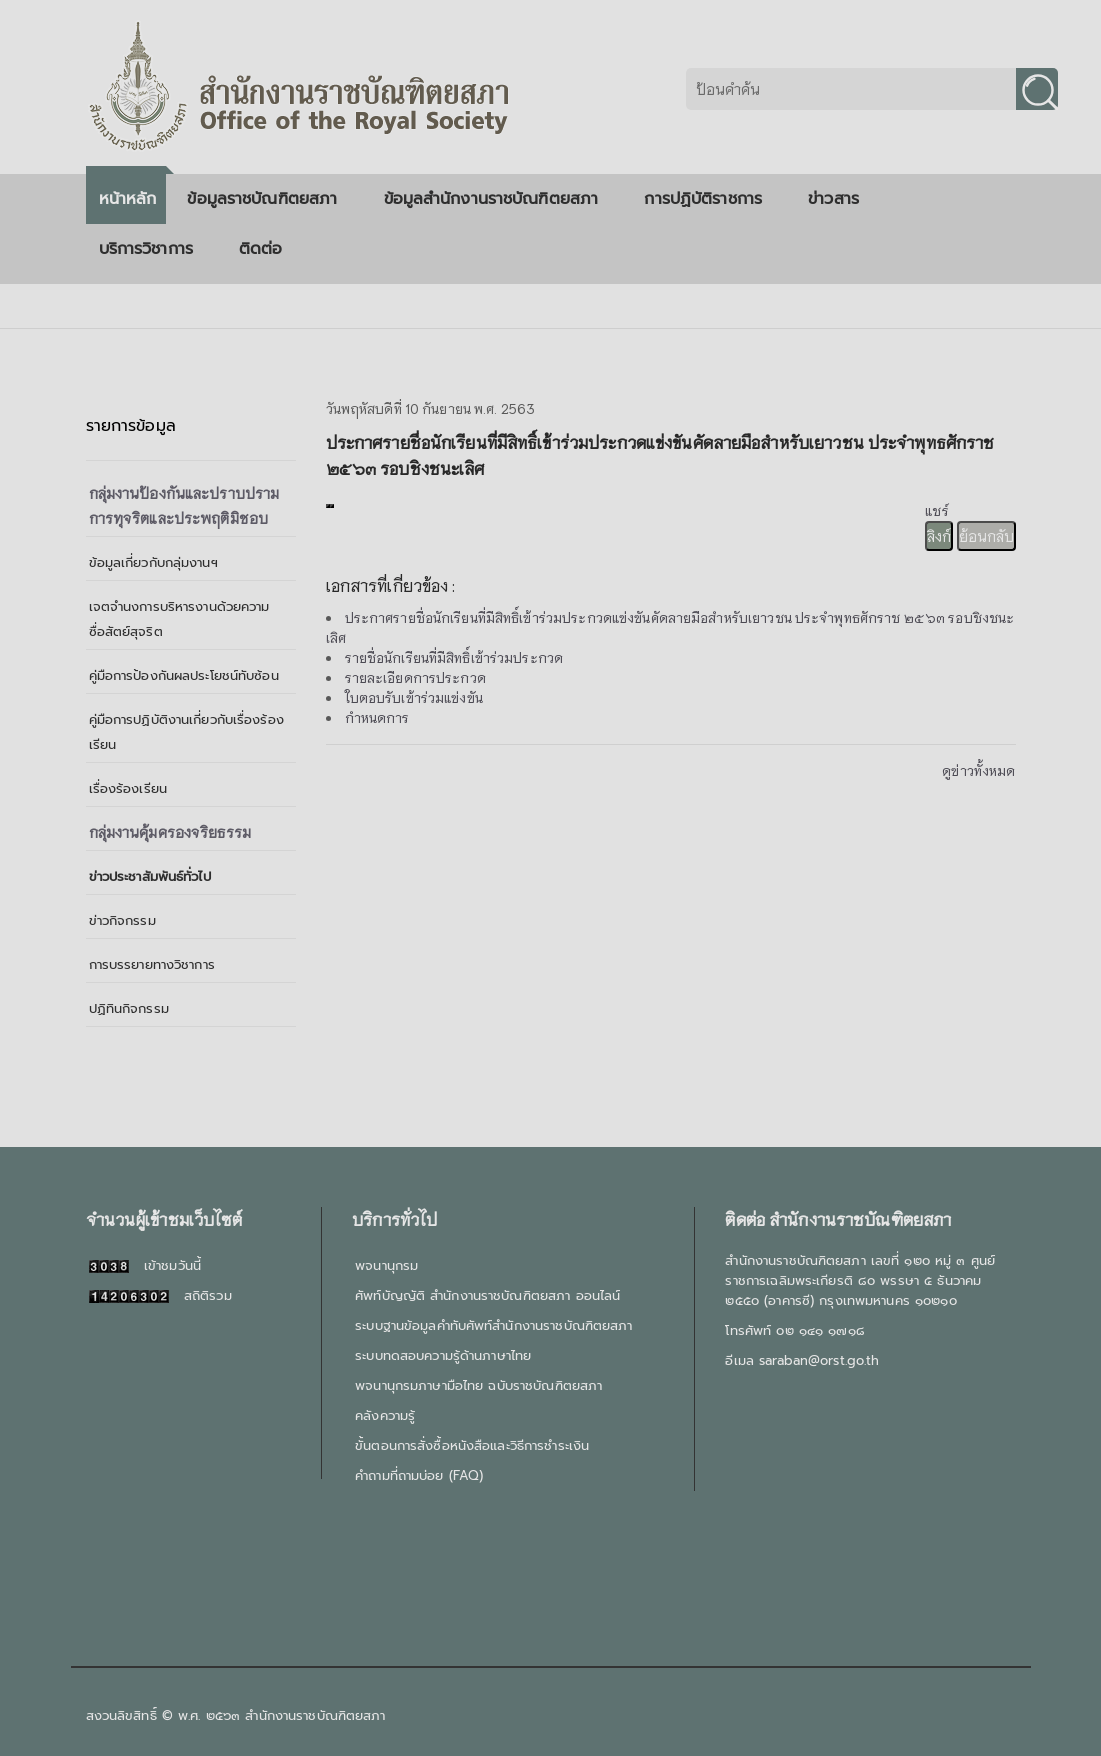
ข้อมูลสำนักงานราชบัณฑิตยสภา (499, 199)
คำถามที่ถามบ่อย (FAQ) (419, 1475)
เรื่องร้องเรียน (128, 788)
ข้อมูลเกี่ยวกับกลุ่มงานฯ (153, 562)
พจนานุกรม (386, 1265)
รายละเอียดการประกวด (415, 677)
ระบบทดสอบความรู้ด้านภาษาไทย (443, 1355)
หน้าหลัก (128, 199)
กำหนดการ (377, 717)
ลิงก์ (939, 536)
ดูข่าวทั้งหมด (978, 770)
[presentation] (328, 506)
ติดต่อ (261, 249)
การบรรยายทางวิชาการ (152, 964)
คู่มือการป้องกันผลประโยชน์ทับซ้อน (184, 675)
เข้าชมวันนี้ (145, 1265)
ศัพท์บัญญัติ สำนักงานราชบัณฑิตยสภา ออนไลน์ (487, 1295)
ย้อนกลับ (986, 536)
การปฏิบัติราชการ (710, 199)
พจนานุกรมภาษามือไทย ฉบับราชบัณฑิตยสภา (478, 1385)
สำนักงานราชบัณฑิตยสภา (315, 1715)
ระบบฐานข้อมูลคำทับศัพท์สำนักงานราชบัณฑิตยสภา (493, 1325)
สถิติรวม (160, 1295)
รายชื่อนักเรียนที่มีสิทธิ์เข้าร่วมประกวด (454, 657)
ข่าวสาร (841, 199)
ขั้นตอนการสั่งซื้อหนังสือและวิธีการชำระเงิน (472, 1445)
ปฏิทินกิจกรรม (129, 1008)
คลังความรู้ (385, 1415)
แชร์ (936, 510)
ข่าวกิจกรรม (122, 920)
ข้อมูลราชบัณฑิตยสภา (269, 199)
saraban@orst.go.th (819, 1360)
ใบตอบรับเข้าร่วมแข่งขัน (414, 697)
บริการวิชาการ (153, 249)
